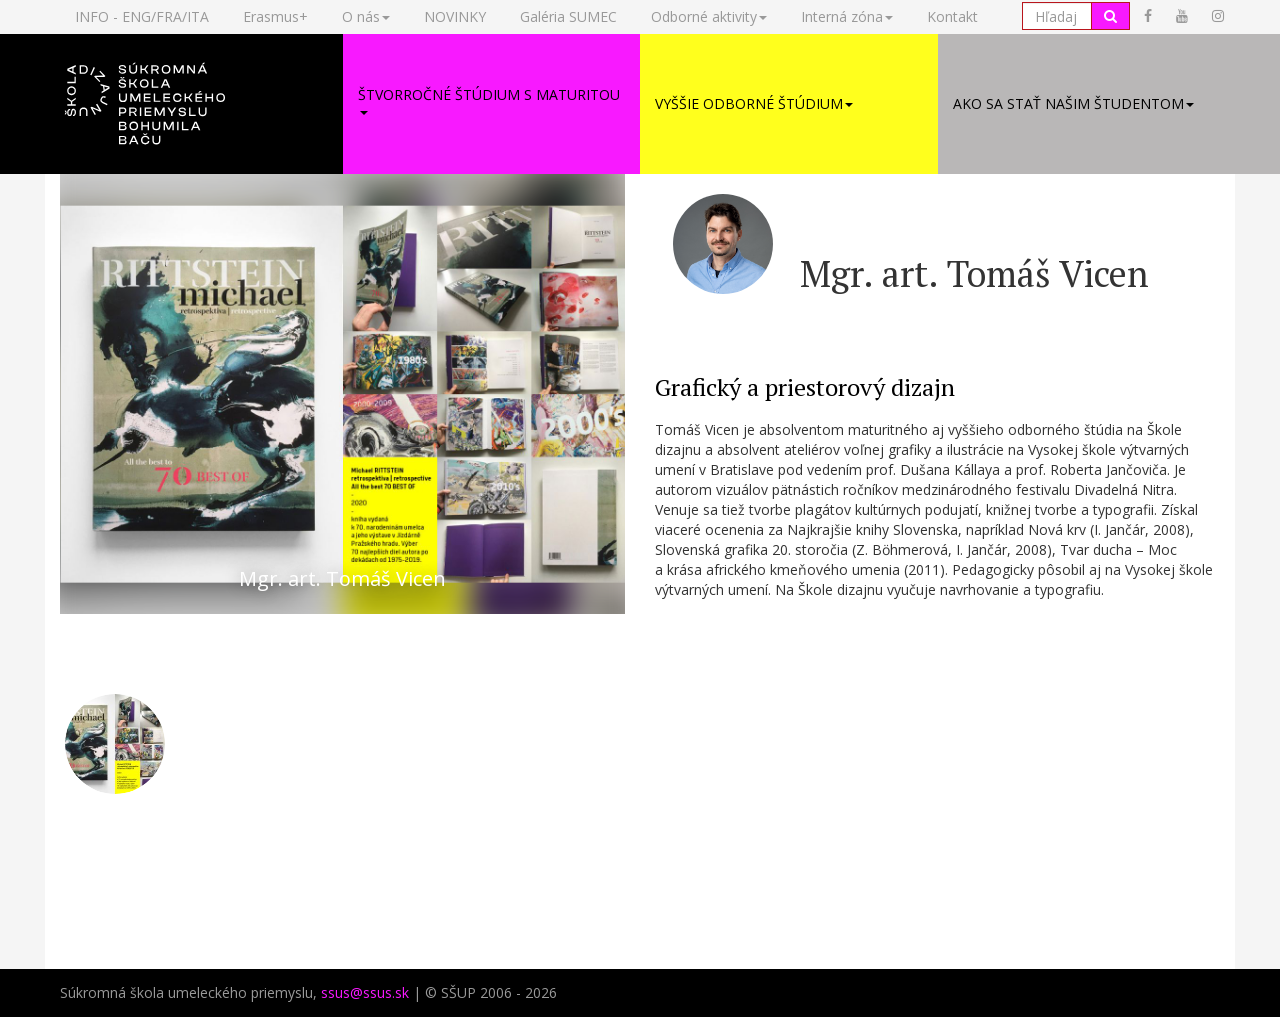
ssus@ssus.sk (365, 992)
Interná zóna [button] (847, 16)
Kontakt (952, 16)
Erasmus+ (275, 16)
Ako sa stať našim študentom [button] (1073, 103)
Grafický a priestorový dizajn (805, 387)
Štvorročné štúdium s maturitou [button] (489, 100)
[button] (194, 104)
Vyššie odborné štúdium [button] (754, 103)
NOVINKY (455, 16)
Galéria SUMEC (568, 16)
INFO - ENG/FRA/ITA (142, 16)
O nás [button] (366, 16)
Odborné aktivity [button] (709, 16)
